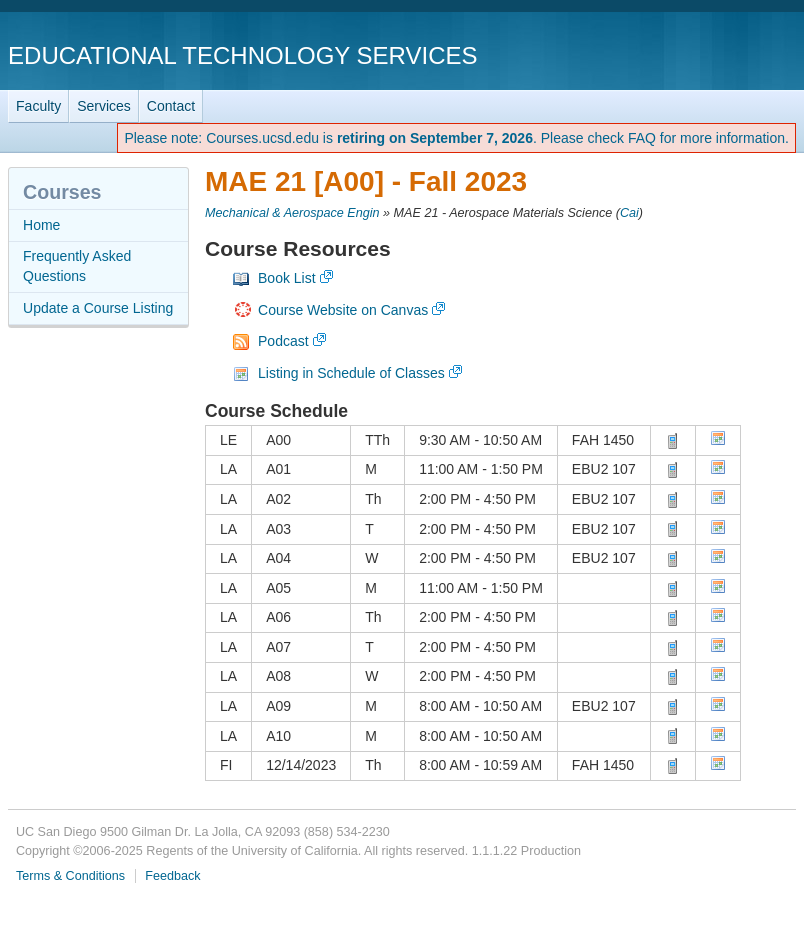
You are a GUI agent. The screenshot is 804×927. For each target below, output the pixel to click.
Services (104, 106)
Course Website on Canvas (343, 310)
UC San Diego (681, 54)
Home (41, 225)
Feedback (172, 876)
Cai (629, 213)
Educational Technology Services (242, 55)
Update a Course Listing (98, 308)
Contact (171, 106)
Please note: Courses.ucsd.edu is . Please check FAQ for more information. (456, 138)
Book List (287, 278)
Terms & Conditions (70, 876)
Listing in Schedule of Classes (351, 373)
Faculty (38, 106)
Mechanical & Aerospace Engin (292, 213)
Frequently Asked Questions (77, 266)
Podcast (283, 341)
